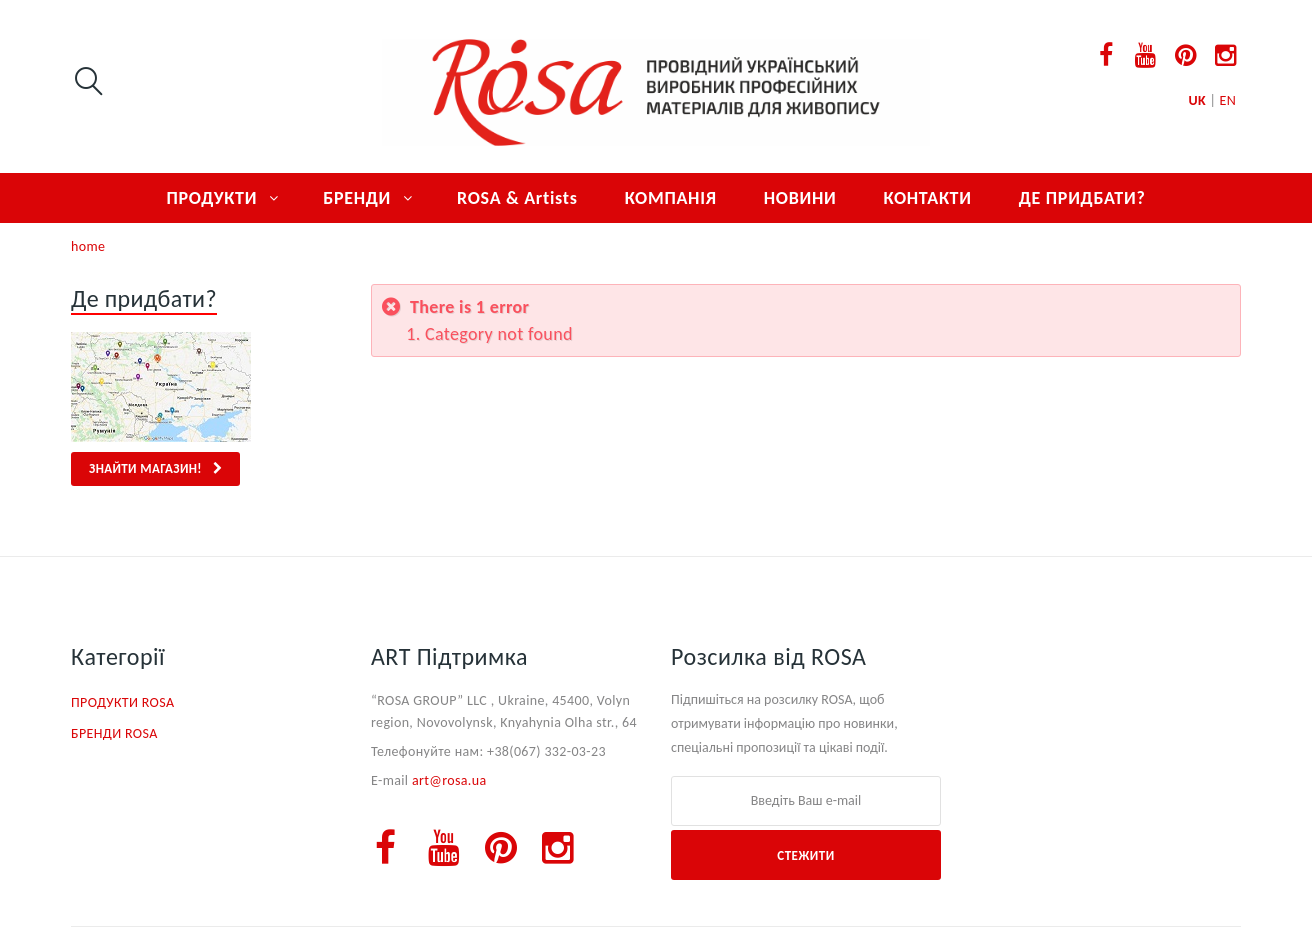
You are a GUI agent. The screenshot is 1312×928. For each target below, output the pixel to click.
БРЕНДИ (357, 198)
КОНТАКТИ (927, 198)
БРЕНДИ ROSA (114, 733)
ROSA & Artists (517, 198)
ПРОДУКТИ (211, 198)
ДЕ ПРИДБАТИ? (1082, 198)
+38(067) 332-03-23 (546, 751)
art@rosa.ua (449, 780)
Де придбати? (144, 298)
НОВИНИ (800, 198)
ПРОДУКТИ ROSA (122, 702)
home (88, 246)
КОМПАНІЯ (671, 198)
